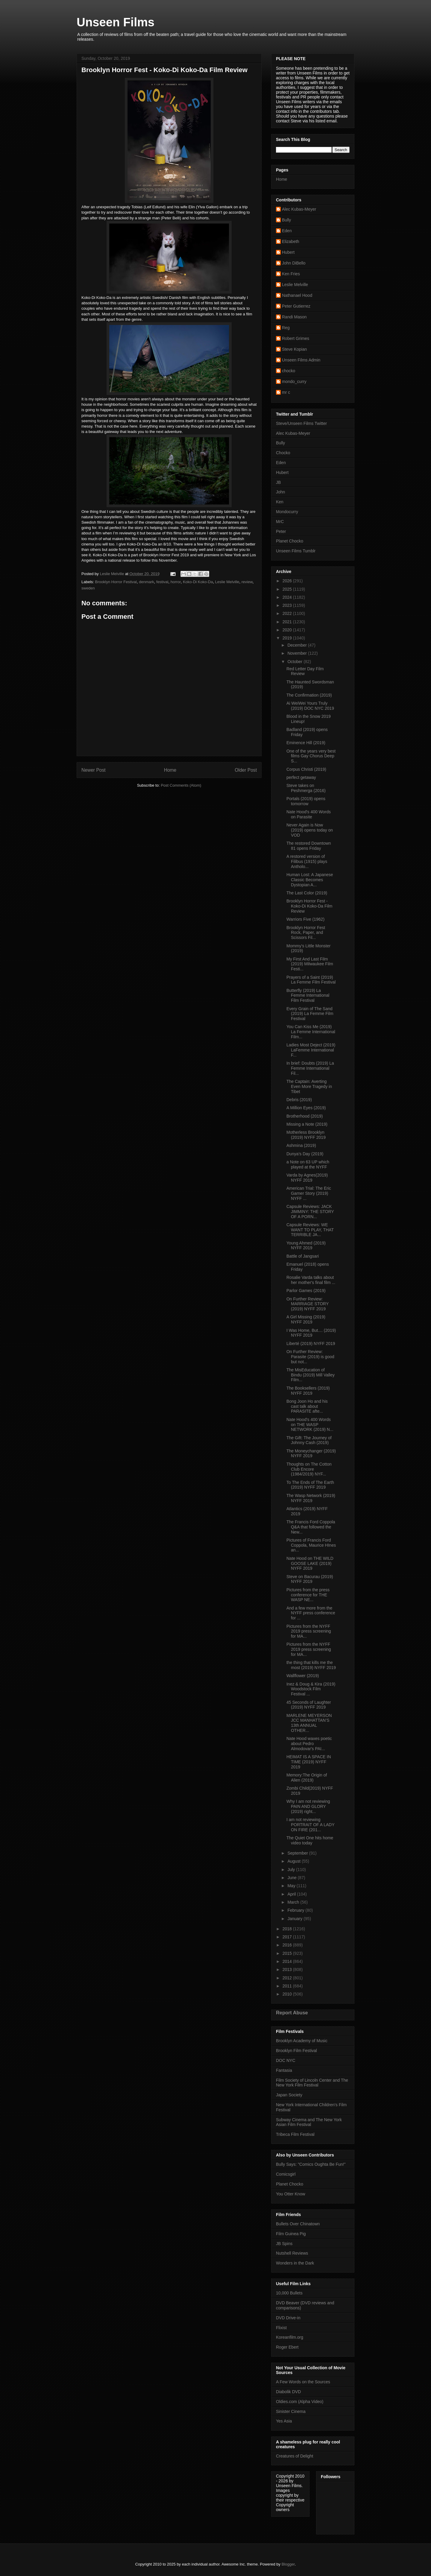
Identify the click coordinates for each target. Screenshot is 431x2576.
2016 (288, 1945)
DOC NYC (285, 2060)
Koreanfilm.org (289, 2337)
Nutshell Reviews (292, 2253)
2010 (288, 1994)
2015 (288, 1953)
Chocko (283, 452)
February (296, 1910)
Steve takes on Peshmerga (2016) (306, 788)
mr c (286, 392)
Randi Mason (294, 316)
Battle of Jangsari (302, 1256)
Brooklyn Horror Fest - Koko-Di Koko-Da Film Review (309, 906)
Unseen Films (115, 22)
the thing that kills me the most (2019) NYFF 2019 (311, 1665)
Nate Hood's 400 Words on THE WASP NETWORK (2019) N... (309, 1424)
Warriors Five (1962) (305, 919)
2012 (288, 1977)
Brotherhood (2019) (304, 1116)
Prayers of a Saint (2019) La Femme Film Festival (311, 980)
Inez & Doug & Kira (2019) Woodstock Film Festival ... (310, 1689)
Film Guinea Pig (291, 2233)
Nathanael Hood (297, 295)
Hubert (288, 252)
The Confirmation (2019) (309, 695)
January (295, 1918)
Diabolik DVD (288, 2391)
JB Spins (284, 2243)
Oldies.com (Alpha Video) (299, 2401)
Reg (286, 327)
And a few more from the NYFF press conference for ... (310, 1613)
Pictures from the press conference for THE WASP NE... (308, 1594)
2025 (288, 589)
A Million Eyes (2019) (306, 1107)
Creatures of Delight (294, 2456)
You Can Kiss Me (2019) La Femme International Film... (310, 1031)
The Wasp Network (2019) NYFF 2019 (310, 1498)
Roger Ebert (287, 2347)
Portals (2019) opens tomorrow (305, 801)
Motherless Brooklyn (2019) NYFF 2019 (306, 1135)
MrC (280, 521)
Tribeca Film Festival (295, 2134)
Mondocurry (287, 511)
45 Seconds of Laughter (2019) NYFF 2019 (308, 1705)
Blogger (288, 2564)
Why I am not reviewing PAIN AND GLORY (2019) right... (308, 1806)
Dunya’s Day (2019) (304, 1153)
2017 (288, 1936)
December (297, 645)
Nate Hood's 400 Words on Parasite (308, 814)
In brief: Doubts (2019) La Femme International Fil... (310, 1068)
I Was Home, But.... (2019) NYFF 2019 (311, 1333)
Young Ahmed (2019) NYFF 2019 (306, 1245)
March (293, 1902)
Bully (286, 220)
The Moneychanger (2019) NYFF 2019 (311, 1453)
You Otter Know (290, 2194)
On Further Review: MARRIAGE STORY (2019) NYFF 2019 (307, 1304)
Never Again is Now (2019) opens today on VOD (309, 830)
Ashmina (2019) (301, 1145)
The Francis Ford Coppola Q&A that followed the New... (310, 1526)
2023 (288, 605)
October (295, 661)
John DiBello (294, 263)
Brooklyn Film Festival (296, 2050)
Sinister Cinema (291, 2411)
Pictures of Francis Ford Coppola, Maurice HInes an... (311, 1545)
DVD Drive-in (288, 2317)
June (292, 1877)
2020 (288, 629)
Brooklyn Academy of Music (301, 2040)
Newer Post (93, 770)
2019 (288, 638)
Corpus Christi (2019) (306, 769)
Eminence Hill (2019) (305, 742)
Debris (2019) (299, 1099)
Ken (279, 501)
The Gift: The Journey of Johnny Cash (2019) (309, 1440)
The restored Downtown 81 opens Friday (308, 846)
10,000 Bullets (289, 2293)
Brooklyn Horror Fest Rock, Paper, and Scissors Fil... (305, 932)
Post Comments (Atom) (181, 785)
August (294, 1861)
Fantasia (284, 2070)
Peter (281, 531)
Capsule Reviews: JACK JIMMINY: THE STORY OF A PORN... (310, 1211)
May (291, 1885)
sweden (88, 588)
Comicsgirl (285, 2174)
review (247, 582)
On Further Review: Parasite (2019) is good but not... (310, 1356)
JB (278, 482)
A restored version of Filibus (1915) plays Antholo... (306, 861)
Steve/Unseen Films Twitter (301, 423)
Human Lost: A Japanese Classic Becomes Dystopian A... (309, 879)
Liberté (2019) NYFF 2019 (310, 1343)
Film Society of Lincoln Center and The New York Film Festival (312, 2083)
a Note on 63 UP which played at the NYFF (307, 1164)
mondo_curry (294, 381)
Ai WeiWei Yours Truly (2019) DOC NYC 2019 (310, 706)
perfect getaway (301, 777)
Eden (287, 230)
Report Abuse (292, 2012)
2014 (288, 1961)
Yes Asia (284, 2421)
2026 (288, 580)
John (280, 492)
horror (176, 582)
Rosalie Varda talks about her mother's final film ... (310, 1280)
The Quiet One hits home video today (309, 1840)
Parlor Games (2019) (306, 1290)
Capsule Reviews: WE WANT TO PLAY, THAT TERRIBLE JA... (310, 1229)
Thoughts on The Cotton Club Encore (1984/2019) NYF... (309, 1469)
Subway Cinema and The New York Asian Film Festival (309, 2122)
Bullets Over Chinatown (298, 2223)
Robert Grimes (295, 338)
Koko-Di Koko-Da (198, 582)
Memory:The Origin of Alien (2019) (306, 1777)
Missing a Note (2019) (306, 1124)
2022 (288, 613)
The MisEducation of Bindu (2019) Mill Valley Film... (310, 1374)
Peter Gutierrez (296, 306)
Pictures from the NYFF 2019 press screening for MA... (308, 1631)
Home (170, 770)
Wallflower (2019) (302, 1675)
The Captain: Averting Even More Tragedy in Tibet (309, 1086)
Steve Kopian (294, 349)
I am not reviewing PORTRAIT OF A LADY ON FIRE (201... (310, 1824)
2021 (288, 621)
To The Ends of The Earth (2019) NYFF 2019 (310, 1485)
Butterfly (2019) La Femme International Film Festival (307, 995)
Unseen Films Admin (301, 360)
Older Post (246, 770)
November (297, 653)
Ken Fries (291, 273)
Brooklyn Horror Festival (116, 582)
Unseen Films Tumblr (295, 550)
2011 (288, 1986)
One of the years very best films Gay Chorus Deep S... (311, 756)
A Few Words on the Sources (303, 2381)
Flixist (281, 2327)
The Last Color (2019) (306, 892)
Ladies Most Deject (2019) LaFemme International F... (310, 1049)
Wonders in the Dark (295, 2263)
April (292, 1894)
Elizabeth (290, 241)
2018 (288, 1928)
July (291, 1869)
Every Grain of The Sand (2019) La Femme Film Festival (309, 1013)
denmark (146, 582)
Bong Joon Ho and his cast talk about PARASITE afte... (307, 1406)
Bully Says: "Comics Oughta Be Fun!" (310, 2164)
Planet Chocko (289, 541)
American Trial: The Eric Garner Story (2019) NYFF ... (308, 1193)
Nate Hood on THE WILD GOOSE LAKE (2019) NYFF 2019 (309, 1563)
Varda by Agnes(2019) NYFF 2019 (307, 1178)
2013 (288, 1969)
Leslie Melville (227, 582)
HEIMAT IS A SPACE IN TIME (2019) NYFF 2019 (308, 1761)
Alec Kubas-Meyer (299, 209)
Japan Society (289, 2094)
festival (162, 582)
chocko (288, 370)
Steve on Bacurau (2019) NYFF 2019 (309, 1579)
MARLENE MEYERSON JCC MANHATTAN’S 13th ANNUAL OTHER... (309, 1723)
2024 (288, 597)
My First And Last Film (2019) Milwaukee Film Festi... (309, 964)
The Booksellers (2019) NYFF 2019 (308, 1391)
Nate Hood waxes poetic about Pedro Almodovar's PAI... (309, 1743)
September (298, 1853)
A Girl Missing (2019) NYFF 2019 (305, 1319)
